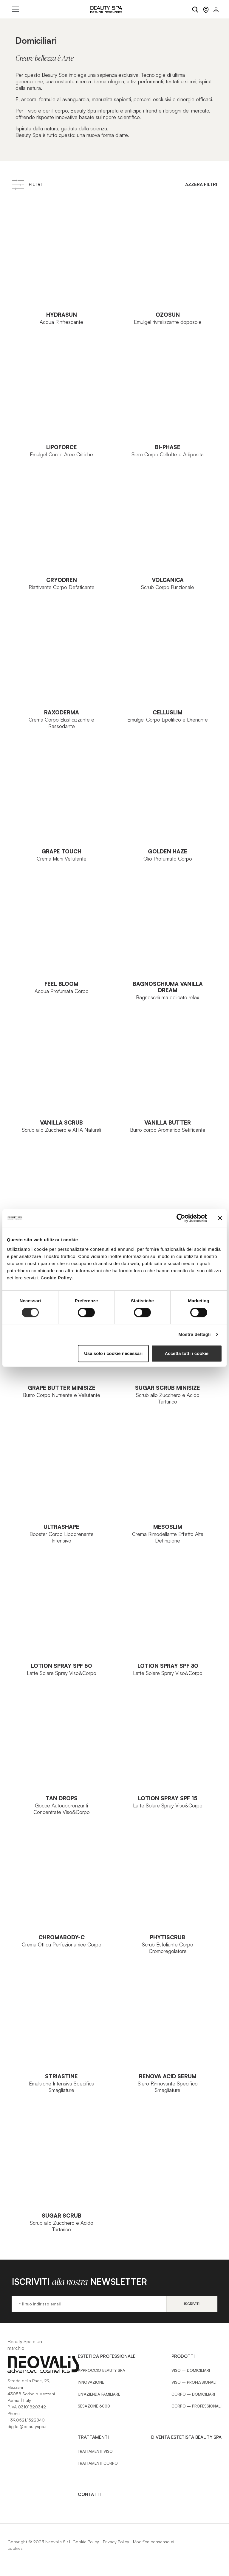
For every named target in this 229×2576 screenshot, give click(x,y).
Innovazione (91, 2382)
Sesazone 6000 (94, 2406)
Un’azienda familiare (99, 2394)
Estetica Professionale (106, 2356)
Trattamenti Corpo (98, 2463)
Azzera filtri (201, 184)
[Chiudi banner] (220, 1218)
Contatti (89, 2494)
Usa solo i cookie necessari (113, 1353)
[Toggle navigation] (15, 9)
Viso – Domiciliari (190, 2370)
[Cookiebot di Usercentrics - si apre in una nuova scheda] (181, 1218)
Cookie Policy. (57, 1277)
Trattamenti (93, 2437)
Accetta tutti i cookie (187, 1353)
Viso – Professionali (193, 2382)
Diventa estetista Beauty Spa (186, 2437)
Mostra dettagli (194, 1334)
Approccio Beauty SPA (101, 2370)
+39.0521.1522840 (26, 2419)
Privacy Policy (116, 2541)
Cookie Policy (85, 2541)
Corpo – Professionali (196, 2406)
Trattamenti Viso (95, 2451)
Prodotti (183, 2356)
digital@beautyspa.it (27, 2426)
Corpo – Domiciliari (193, 2394)
